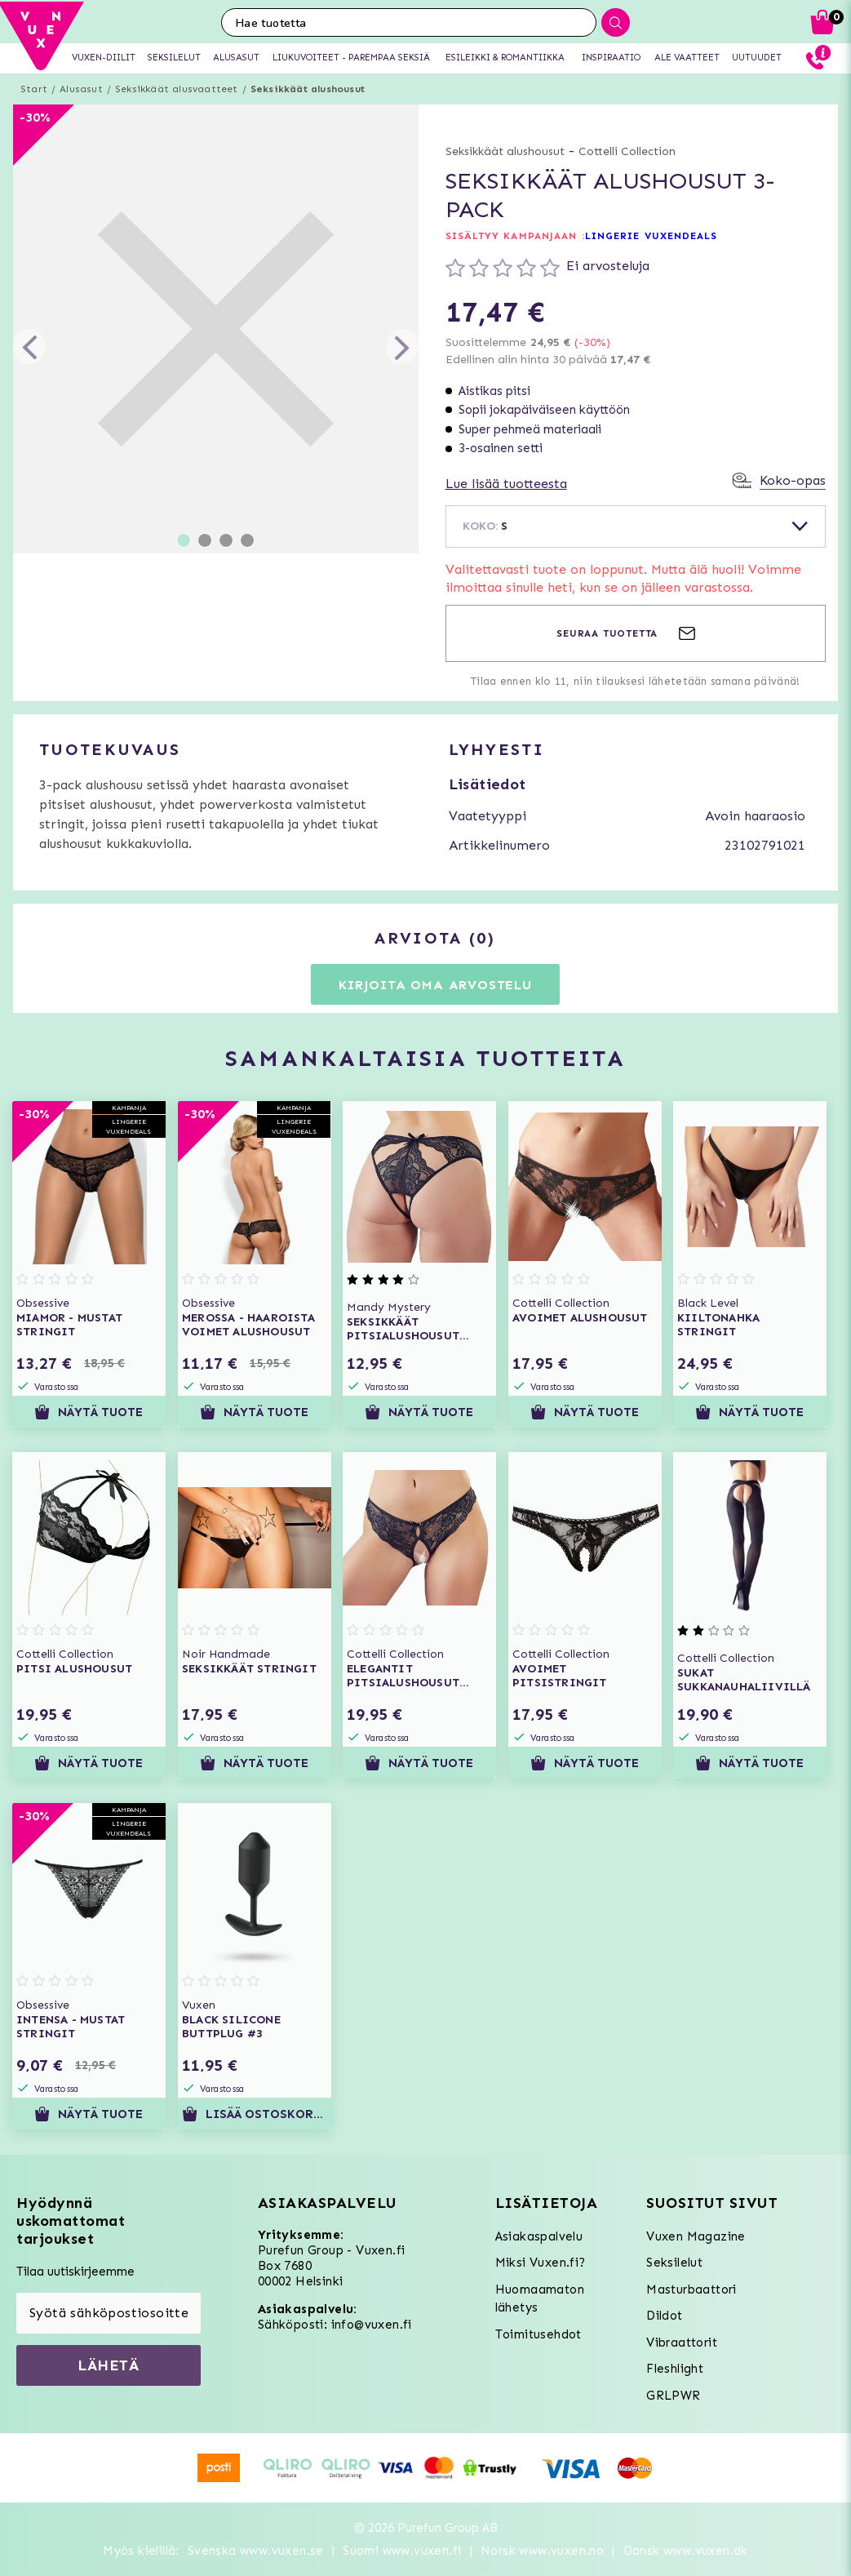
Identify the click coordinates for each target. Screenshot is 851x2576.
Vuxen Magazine (696, 2236)
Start (33, 89)
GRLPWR (673, 2395)
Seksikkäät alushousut (307, 89)
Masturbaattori (691, 2289)
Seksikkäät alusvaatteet (176, 89)
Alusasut (81, 89)
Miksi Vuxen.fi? (540, 2262)
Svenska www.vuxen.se (256, 2550)
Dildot (664, 2315)
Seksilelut (674, 2262)
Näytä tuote (88, 1412)
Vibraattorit (681, 2342)
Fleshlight (674, 2368)
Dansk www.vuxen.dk (685, 2550)
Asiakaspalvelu (539, 2236)
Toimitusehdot (538, 2334)
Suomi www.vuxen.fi (402, 2550)
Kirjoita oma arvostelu (435, 985)
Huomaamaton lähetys (539, 2299)
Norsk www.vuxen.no (542, 2550)
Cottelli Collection (627, 151)
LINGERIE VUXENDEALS (651, 236)
